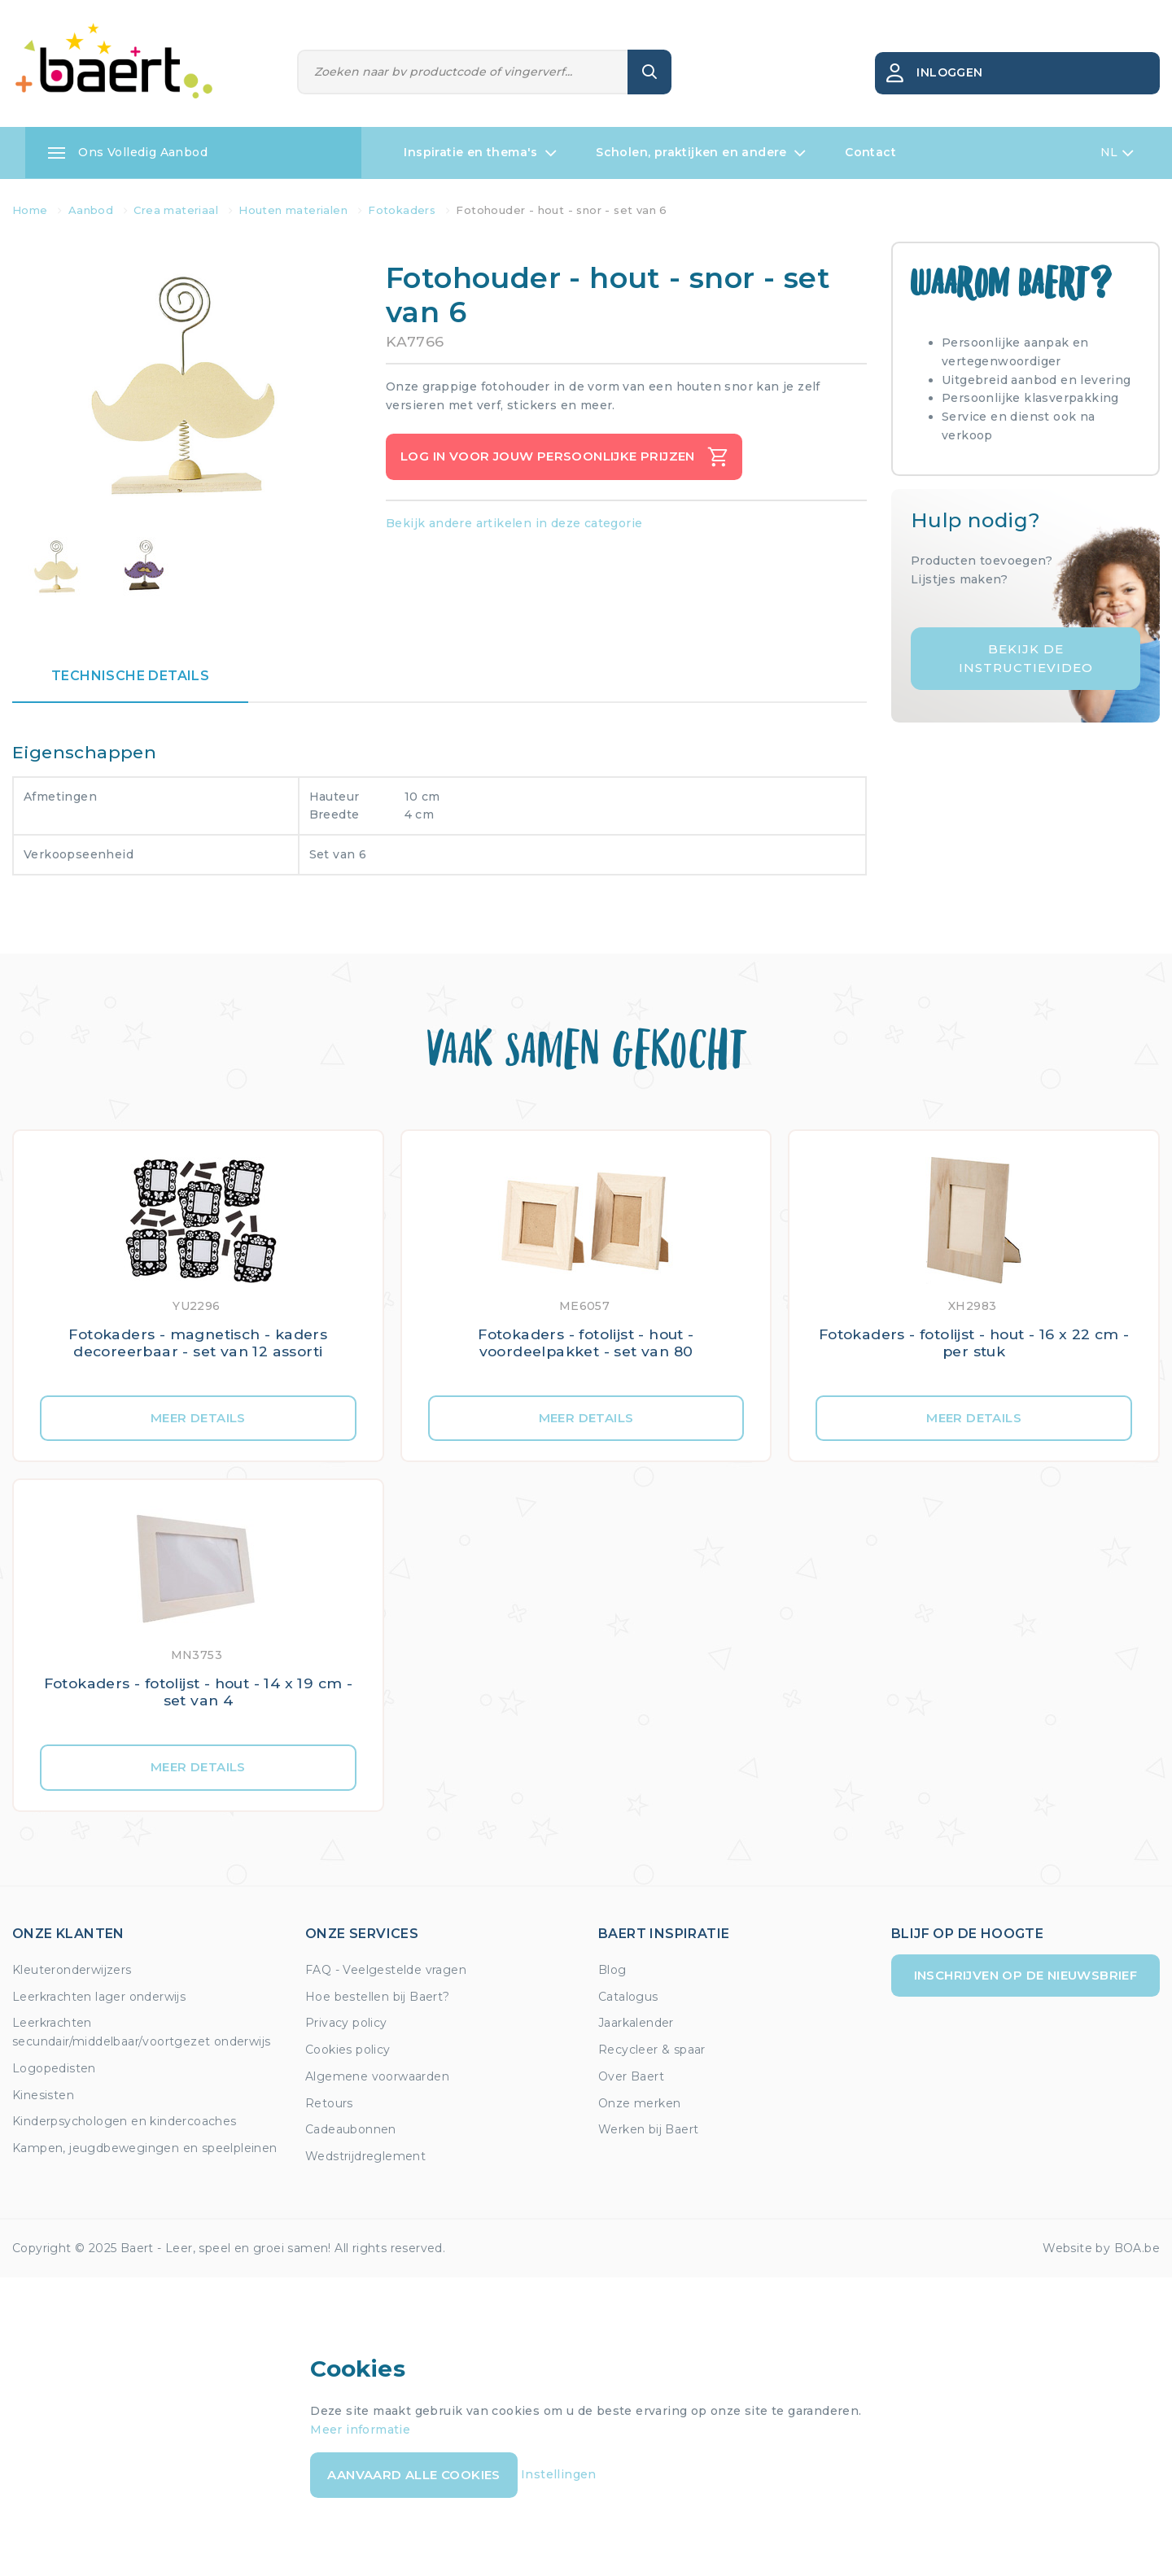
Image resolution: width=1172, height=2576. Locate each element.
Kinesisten (43, 2095)
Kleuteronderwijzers (72, 1970)
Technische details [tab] (130, 675)
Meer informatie (360, 2429)
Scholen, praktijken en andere (701, 153)
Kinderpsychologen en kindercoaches (124, 2121)
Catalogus (628, 1996)
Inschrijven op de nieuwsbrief (1026, 1975)
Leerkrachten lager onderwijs (99, 1996)
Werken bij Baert (648, 2129)
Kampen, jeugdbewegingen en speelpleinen (145, 2148)
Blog (612, 1970)
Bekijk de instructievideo (1026, 658)
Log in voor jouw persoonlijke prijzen (564, 457)
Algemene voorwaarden (377, 2076)
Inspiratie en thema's (480, 153)
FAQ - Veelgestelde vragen (385, 1970)
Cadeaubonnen (350, 2129)
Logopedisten (54, 2068)
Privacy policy (346, 2022)
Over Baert (631, 2076)
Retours (329, 2103)
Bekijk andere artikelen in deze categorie (514, 523)
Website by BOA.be (1101, 2248)
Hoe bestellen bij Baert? (377, 1996)
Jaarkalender (636, 2022)
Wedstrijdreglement (365, 2156)
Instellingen (559, 2473)
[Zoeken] (463, 72)
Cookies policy (348, 2049)
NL (1117, 153)
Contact (870, 152)
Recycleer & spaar (652, 2049)
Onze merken (639, 2103)
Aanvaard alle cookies (413, 2474)
